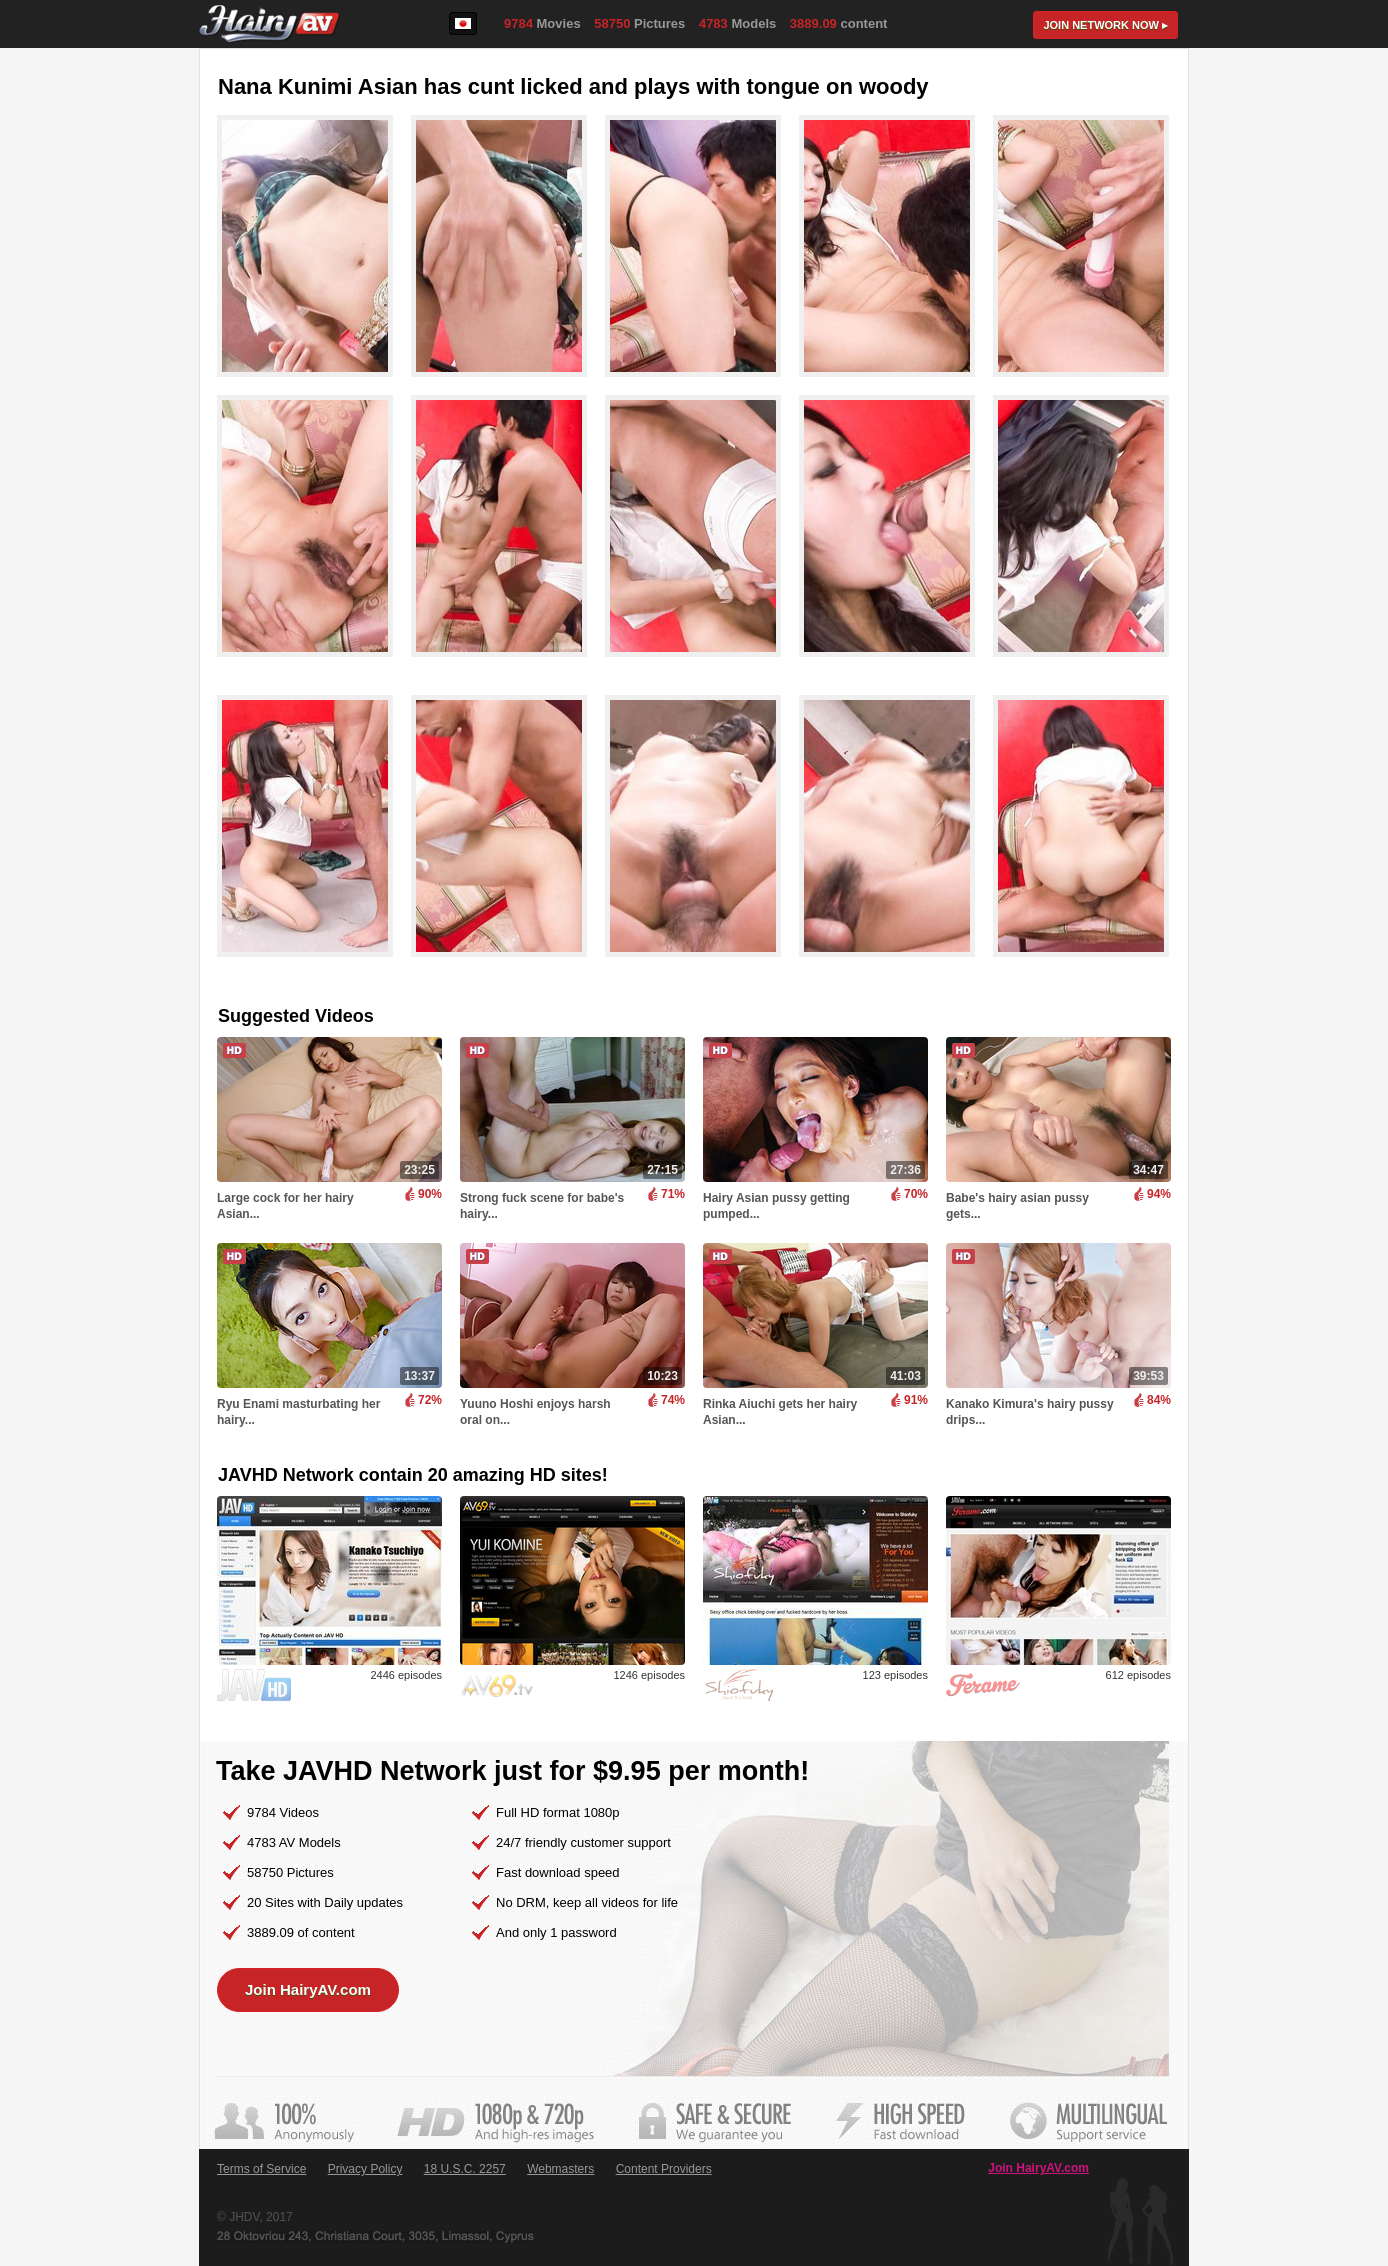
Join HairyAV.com (308, 1989)
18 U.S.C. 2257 (465, 2169)
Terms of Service (261, 2169)
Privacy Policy (365, 2169)
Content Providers (664, 2169)
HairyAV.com (269, 24)
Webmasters (560, 2169)
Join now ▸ (1105, 25)
